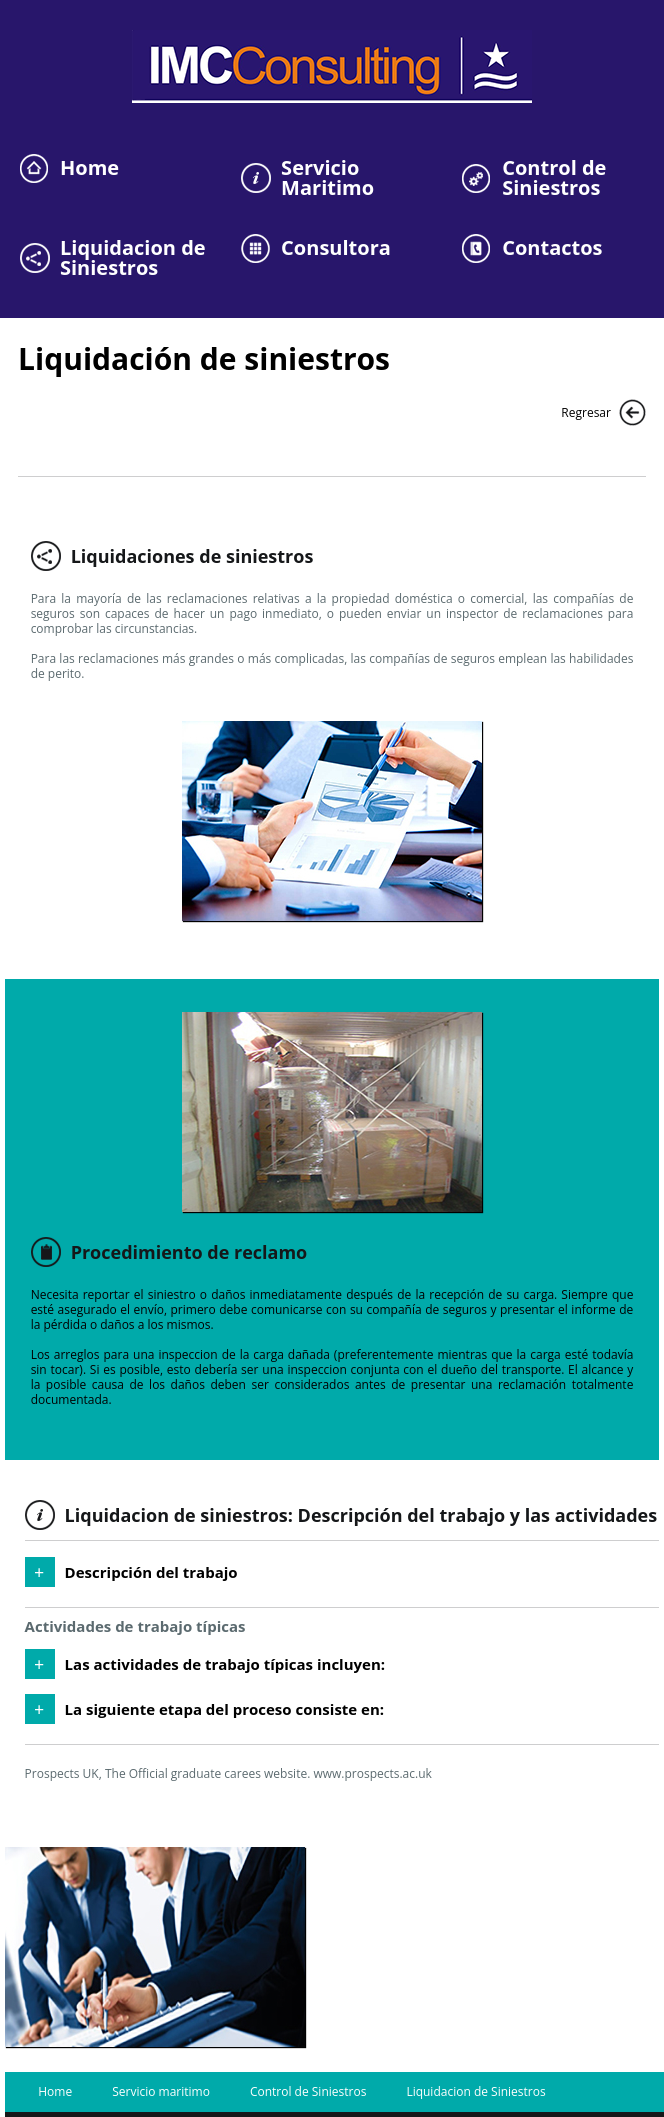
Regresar (586, 412)
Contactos (552, 248)
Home (89, 168)
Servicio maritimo (161, 2091)
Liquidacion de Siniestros (133, 258)
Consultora (336, 248)
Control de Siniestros (554, 178)
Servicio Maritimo (327, 178)
